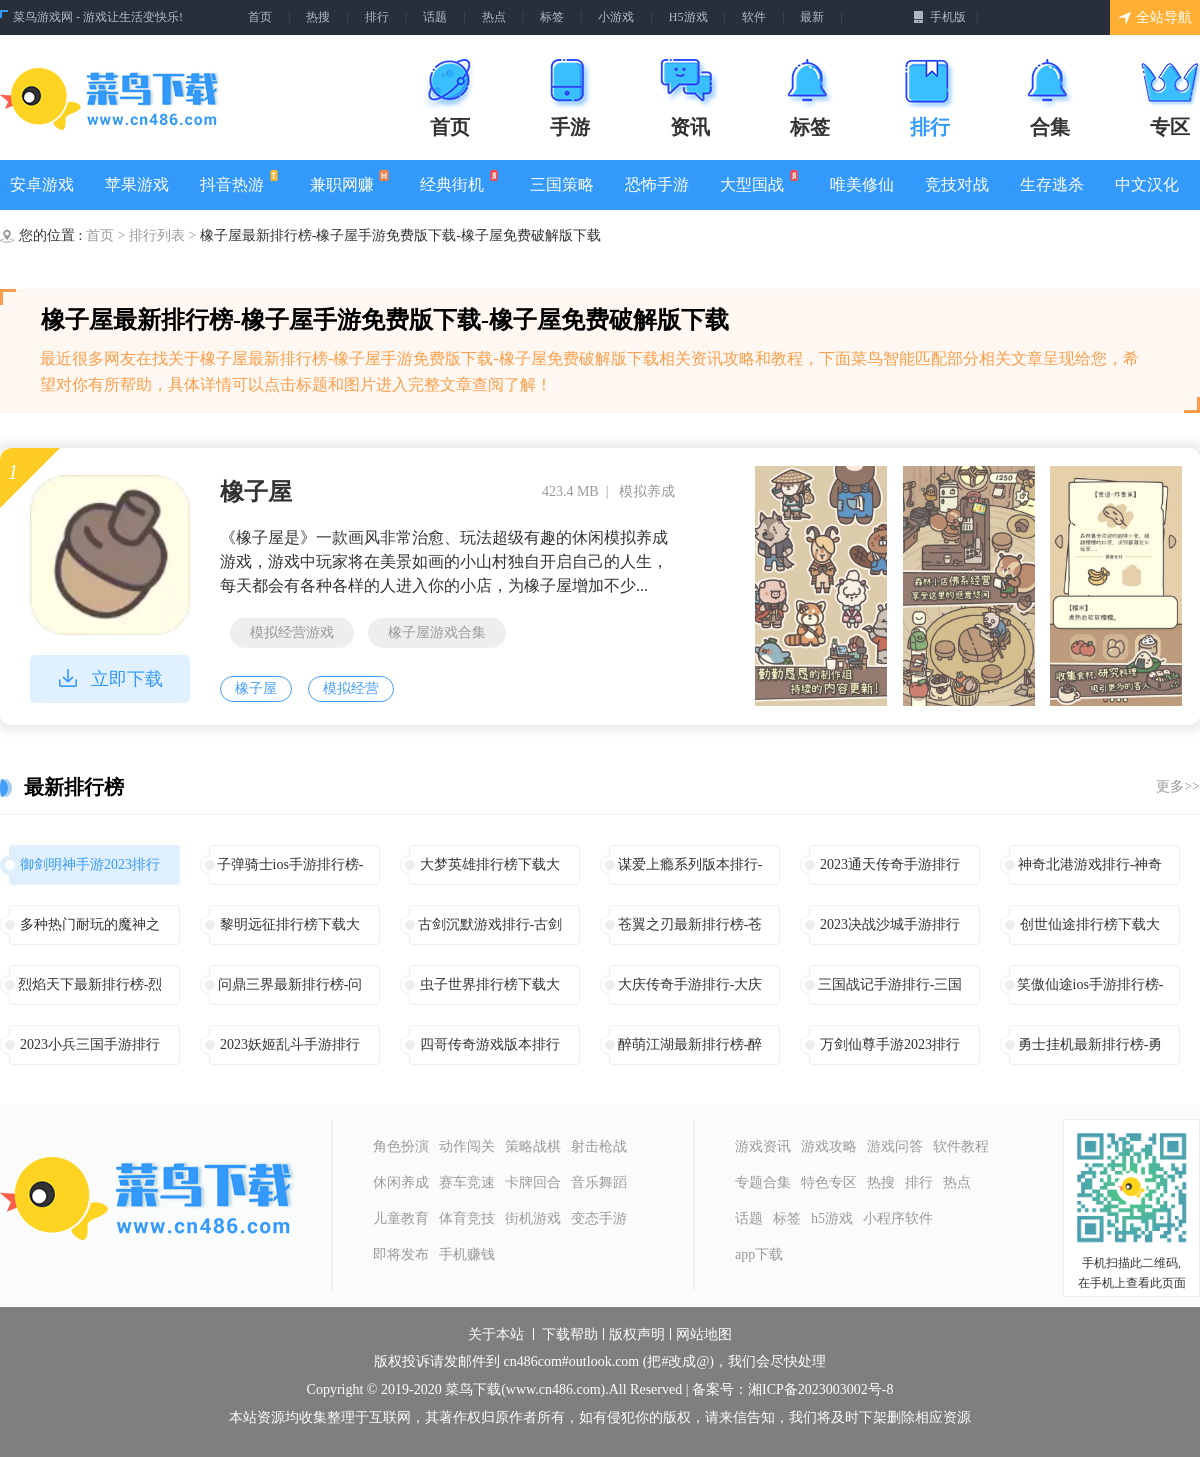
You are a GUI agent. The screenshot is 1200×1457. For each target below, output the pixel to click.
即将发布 (401, 1254)
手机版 (939, 17)
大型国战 (759, 181)
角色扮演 (401, 1146)
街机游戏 (533, 1218)
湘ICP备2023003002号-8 (820, 1390)
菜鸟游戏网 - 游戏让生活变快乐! (98, 17)
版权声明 (637, 1335)
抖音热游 (239, 181)
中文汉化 (1147, 184)
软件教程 (961, 1146)
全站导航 (1155, 17)
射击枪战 (599, 1146)
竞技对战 (957, 184)
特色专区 (829, 1182)
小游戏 (616, 17)
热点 (494, 17)
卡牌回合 (533, 1182)
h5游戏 (832, 1218)
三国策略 (562, 184)
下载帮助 (570, 1335)
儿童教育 (401, 1218)
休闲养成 (401, 1182)
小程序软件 (898, 1218)
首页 (260, 17)
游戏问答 (895, 1146)
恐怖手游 (657, 184)
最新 (812, 17)
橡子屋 (256, 492)
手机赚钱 (467, 1254)
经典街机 (459, 181)
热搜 (318, 17)
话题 (435, 17)
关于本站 (496, 1335)
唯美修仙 (862, 184)
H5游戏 (688, 17)
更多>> (1178, 786)
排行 (377, 17)
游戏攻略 (829, 1146)
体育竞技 (467, 1218)
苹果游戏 (137, 184)
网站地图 (704, 1335)
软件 (754, 17)
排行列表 (159, 235)
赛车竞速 (467, 1182)
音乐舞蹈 (599, 1182)
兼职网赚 (349, 181)
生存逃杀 (1052, 184)
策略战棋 (533, 1146)
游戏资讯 (763, 1146)
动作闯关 (467, 1146)
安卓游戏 (42, 184)
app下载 (759, 1254)
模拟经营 (351, 688)
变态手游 (599, 1218)
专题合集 (763, 1182)
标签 (552, 17)
